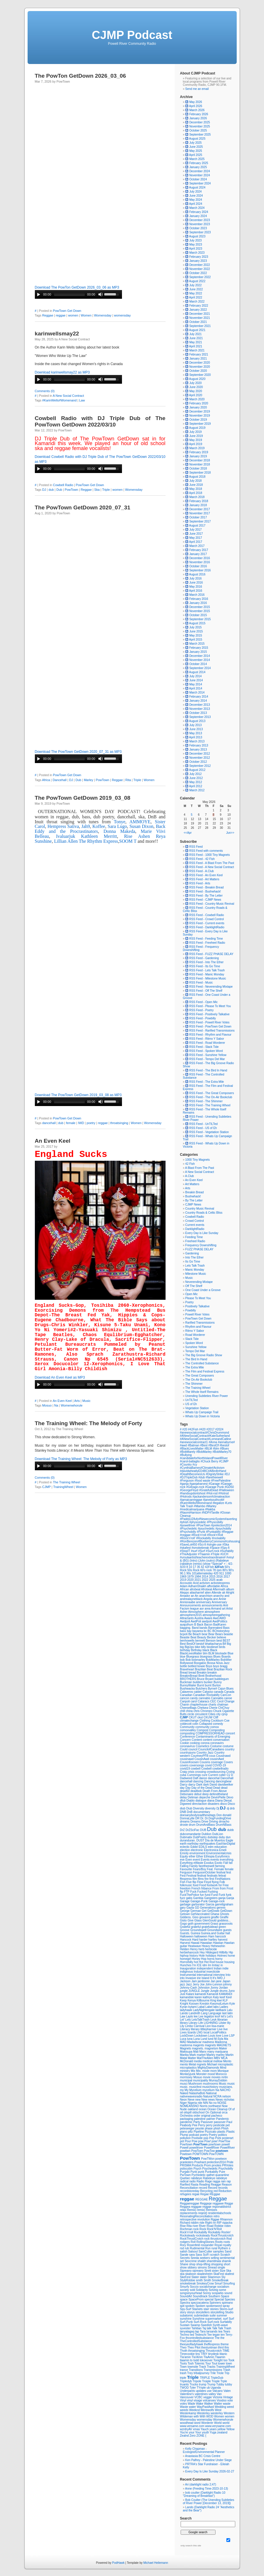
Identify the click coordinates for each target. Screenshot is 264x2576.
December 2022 (199, 264)
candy (194, 1698)
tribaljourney (202, 2373)
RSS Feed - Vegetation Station (207, 1132)
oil (182, 2112)
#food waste (203, 1480)
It (211, 1978)
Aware (208, 1618)
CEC (213, 1701)
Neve (191, 2099)
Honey (196, 1958)
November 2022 (199, 269)
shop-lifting (203, 2264)
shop (192, 2264)
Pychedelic (199, 2175)
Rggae (215, 2219)
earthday (193, 1843)
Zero (193, 2435)
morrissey (186, 2077)
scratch (215, 2254)
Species (230, 2299)
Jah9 (85, 826)
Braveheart (187, 1669)
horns (211, 1958)
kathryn (208, 1997)
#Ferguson (187, 1480)
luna (190, 2038)
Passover (207, 2122)
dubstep (213, 1837)
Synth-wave (220, 2325)
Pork (218, 2138)
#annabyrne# (226, 1442)
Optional (216, 2112)
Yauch (205, 2429)
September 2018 (200, 472)
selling (215, 2257)
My (187, 2090)
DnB (190, 1812)
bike (198, 1647)
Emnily (185, 1853)
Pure (222, 2171)
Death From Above (214, 1791)
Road (210, 2225)
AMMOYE (139, 821)
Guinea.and (209, 1933)
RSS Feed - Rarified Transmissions (210, 1030)
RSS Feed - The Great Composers (209, 1093)
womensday (122, 315)
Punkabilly (212, 2171)
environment (197, 1853)
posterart (227, 2138)
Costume (216, 1746)
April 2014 (195, 688)
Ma (226, 2038)
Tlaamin (220, 2357)
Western (229, 2413)
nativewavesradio (191, 2096)
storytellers (202, 2312)
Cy (229, 1775)
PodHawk (118, 2562)
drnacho (224, 1821)
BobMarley (213, 1659)
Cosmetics (203, 1746)
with (197, 2416)
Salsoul (193, 2251)
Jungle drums (219, 1990)
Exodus (209, 1862)
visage (198, 2400)
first (212, 1878)
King (213, 2000)
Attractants (187, 1618)
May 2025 (195, 150)
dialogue (201, 1800)
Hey (203, 1952)
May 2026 (195, 102)
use (209, 2390)
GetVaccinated (201, 1914)
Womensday (103, 315)
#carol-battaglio (190, 1461)
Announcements (191, 1605)
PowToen (197, 2150)
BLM (211, 1653)
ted (192, 2334)
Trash (226, 2369)
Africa (46, 780)
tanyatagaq (187, 2331)
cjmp (224, 1714)
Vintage (228, 2397)
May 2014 (195, 684)
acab (219, 1579)
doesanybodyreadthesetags (198, 1815)
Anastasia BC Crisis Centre (202, 2456)
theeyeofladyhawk (192, 2344)
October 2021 (198, 321)
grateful (196, 1926)
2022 (205, 1579)
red (215, 2191)
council (193, 1749)
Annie (222, 1599)
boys (216, 1666)
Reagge (216, 2184)
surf (226, 2318)
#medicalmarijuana (192, 1509)
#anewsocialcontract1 (194, 1442)
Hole (202, 1955)
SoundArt (186, 2296)
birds (222, 1647)
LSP (232, 2035)
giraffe (215, 1917)
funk (228, 1894)
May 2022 (195, 293)
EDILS (203, 1846)
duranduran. (188, 1840)
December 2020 (199, 362)
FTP (187, 1891)
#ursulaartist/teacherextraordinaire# (203, 1557)
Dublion (207, 1834)
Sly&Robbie (188, 2280)
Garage (185, 1901)
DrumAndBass (206, 1824)
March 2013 (197, 741)
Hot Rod (209, 1962)
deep (205, 1794)
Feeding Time (194, 1237)
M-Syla (219, 2038)
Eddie (195, 1846)
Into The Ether (194, 1257)
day (183, 1787)
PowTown (71, 489)
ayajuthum (187, 1624)
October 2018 (198, 468)
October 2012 (198, 761)
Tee (210, 2334)
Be (190, 1634)
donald (226, 1815)
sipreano (198, 2270)
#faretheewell (214, 1477)
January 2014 (198, 700)
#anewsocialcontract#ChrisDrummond (204, 1432)
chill (183, 1711)
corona (205, 1743)
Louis (212, 2035)
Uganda (216, 2387)
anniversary (204, 1602)
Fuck (193, 1891)
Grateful (185, 1926)
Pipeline (199, 2131)
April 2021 (195, 346)
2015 (212, 1576)
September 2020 (200, 374)
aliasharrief (197, 1592)
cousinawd (187, 1759)
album (230, 1589)
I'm (194, 1965)
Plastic (230, 2131)
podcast (194, 2134)
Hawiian (218, 1942)
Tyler (193, 2387)
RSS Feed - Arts (197, 883)
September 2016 (200, 570)
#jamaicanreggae (191, 1499)
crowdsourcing (216, 1771)
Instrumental (188, 1974)
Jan (213, 1981)
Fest (183, 1875)
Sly (223, 2277)
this (227, 2347)
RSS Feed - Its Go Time (202, 966)
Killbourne (203, 2000)
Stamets (197, 2309)
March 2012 (197, 790)
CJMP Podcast (132, 35)
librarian (222, 2019)
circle (191, 1714)
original (206, 2115)
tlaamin (185, 2360)
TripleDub (217, 2377)
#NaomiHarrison (191, 1512)
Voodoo (222, 2400)
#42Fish (193, 1429)
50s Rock (193, 1570)
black (206, 1650)
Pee (195, 2125)
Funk (222, 1894)
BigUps (190, 1647)
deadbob (197, 1791)
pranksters (187, 2162)
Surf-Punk (187, 2321)
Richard (185, 2222)
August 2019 (197, 427)
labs (216, 2006)
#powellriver (188, 1525)
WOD (210, 2416)
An (197, 1595)
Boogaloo (200, 1663)
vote (230, 2400)
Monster (202, 2074)
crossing (201, 1771)
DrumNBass (223, 1824)
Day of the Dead (202, 1787)
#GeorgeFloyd (189, 1490)
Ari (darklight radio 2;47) (200, 2484)
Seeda (195, 2257)
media (198, 2061)
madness (208, 2042)
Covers (228, 1762)
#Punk (201, 1531)
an (193, 1595)
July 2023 (195, 240)
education (220, 1846)
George (185, 1910)
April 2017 (195, 541)
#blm (216, 1448)
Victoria (218, 2397)
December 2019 (199, 411)
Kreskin (205, 2003)
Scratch (225, 2254)
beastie (228, 1634)
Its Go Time (192, 1261)
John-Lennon (214, 1984)
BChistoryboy (220, 1631)
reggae (61, 315)
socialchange (208, 2286)
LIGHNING (211, 2022)
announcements (212, 1605)
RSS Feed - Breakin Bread (204, 887)
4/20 (183, 1567)
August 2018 (197, 476)
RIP (219, 2222)
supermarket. (214, 2318)
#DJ (227, 1474)
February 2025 (198, 163)
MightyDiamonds (208, 2067)
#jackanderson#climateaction (211, 1496)
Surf (231, 2318)
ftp (182, 1891)
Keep (184, 2000)
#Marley (211, 1506)
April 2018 (195, 493)
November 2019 (199, 415)
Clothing (205, 1720)
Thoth (184, 2350)
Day (188, 1787)
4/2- (230, 1563)
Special (219, 2299)
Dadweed (186, 1778)
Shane (184, 2264)
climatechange (190, 1720)
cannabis (205, 1698)
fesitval (221, 1872)
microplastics (189, 2067)
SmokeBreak (220, 2280)
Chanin (185, 1704)
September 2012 (200, 765)
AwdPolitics (219, 1621)
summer (222, 2315)
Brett (201, 1675)
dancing (198, 1781)
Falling (184, 1866)
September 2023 (200, 232)
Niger (184, 2102)
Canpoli (185, 1701)
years (213, 2429)
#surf (194, 1551)
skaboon (191, 2273)
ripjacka (227, 2222)
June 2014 (196, 680)
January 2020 (198, 407)
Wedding (221, 2406)
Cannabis (217, 1698)
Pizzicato (211, 2131)
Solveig (214, 2289)
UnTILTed (191, 1400)
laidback (221, 2010)
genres (221, 1907)
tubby (228, 2384)
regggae (196, 2206)
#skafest (186, 1547)
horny (218, 1958)
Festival (191, 1875)
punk (201, 2171)
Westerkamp (188, 2413)
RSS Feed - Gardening (202, 958)
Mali (196, 2051)
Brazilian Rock (223, 1669)
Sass (199, 2254)
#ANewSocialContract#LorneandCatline (205, 1439)
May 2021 (195, 342)
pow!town (215, 2144)
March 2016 (197, 594)
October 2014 (198, 664)
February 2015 (198, 647)
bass (183, 1631)
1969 (183, 1576)
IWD (81, 1123)
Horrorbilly (187, 1962)
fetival (222, 1875)
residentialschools (219, 2213)
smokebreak (188, 2283)
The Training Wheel (66, 1482)
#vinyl (230, 1557)
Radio (201, 2181)
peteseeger (187, 2128)
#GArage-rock (195, 1487)
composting (188, 1733)
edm (211, 1846)
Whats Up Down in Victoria (202, 1416)
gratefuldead (210, 1926)
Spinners (215, 2302)
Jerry (196, 1984)
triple (183, 2377)
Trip (227, 2373)
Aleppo (185, 1592)
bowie (201, 1666)
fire (206, 1878)
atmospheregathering (216, 1615)
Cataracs (204, 1701)
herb (201, 1949)
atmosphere (212, 1611)
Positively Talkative (197, 1306)
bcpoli (184, 1634)
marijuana (221, 2051)
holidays (211, 1955)
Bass (226, 1627)
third (221, 2347)
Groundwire (215, 1930)
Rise (183, 2225)
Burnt (201, 1685)
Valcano (217, 2390)
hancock (220, 1936)
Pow (195, 2141)
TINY (204, 2353)
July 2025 (195, 142)
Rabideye (209, 2178)
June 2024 (196, 195)
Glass (198, 1920)
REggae (215, 2194)
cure (205, 1775)
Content (197, 1739)
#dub (202, 1477)
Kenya (192, 2000)
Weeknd (194, 2410)
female (70, 1123)
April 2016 (195, 590)
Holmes (222, 1955)
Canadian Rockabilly (206, 1695)
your (192, 2432)
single (221, 2267)
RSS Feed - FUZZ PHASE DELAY (209, 954)
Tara (203, 2331)
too (225, 2360)
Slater (195, 2277)
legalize (209, 2016)
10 (191, 1567)
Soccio (195, 2286)
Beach (197, 1634)
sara (192, 2254)
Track (203, 2366)
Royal (218, 2245)
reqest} (203, 2213)
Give (191, 1920)
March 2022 (197, 301)
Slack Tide (192, 1339)
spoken (190, 2305)
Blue (230, 1653)
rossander (207, 2245)
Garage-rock (217, 1901)
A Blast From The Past (199, 1167)
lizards (192, 2032)
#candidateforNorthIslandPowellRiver (204, 1458)
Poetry (189, 1302)
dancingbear (223, 1781)
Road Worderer (195, 1334)
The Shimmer (194, 1383)
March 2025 (197, 159)
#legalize (219, 1503)
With (203, 2416)
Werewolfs (207, 2410)
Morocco (221, 2074)
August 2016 (197, 574)
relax (183, 2209)
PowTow (209, 2150)
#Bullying (186, 1455)
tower (222, 2363)
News (219, 2099)
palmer (211, 2118)
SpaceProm (196, 2299)
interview (219, 1974)
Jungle (205, 1990)
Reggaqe (206, 2203)
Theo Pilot (194, 2347)
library (184, 2022)
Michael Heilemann (155, 2562)
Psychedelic (210, 2168)
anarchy (219, 1595)
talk (209, 2328)
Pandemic (222, 2118)
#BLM (208, 1448)
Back (200, 1624)
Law (82, 400)
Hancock (186, 1939)
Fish (183, 1882)
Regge (229, 2203)
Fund (215, 1894)
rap (229, 2181)
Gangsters (211, 1898)
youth (206, 2432)
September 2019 (200, 423)
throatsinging (119, 1123)
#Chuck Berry (210, 1461)
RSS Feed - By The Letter (204, 895)
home (231, 1955)
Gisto (184, 1920)
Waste (184, 2406)
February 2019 (198, 452)
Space (225, 2296)
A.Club (189, 1176)
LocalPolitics (218, 2032)
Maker (223, 2048)
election (185, 1850)
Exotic (219, 1862)
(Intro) (194, 1560)
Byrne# (213, 1688)
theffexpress (212, 2344)
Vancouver (187, 2397)
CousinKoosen (190, 1762)
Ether (200, 1856)
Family (194, 1866)
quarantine (222, 2175)
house (219, 1962)
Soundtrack (200, 2296)
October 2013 (198, 712)
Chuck (217, 1711)
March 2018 (197, 497)
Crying (230, 1771)
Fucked (202, 1891)
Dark (199, 1784)
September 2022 (200, 277)
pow (201, 2141)
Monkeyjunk (188, 2074)
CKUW (208, 1717)
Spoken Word (194, 1343)
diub (183, 1808)
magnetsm (212, 2048)
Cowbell (206, 1768)
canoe (228, 1698)
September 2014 (200, 668)
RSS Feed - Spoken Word (204, 1051)
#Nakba (210, 1509)
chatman (222, 1704)
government (202, 1923)
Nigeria (192, 2102)
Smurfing (229, 2283)
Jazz (189, 1984)
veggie (208, 2397)
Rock (203, 2229)
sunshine (186, 2318)
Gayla (190, 1907)
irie (199, 1978)
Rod (229, 2238)
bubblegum (221, 1679)
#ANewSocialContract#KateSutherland (205, 1435)
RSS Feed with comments (204, 850)
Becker (212, 1637)
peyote (200, 2128)
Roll (193, 2241)
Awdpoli (185, 1621)
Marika (185, 2054)
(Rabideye (222, 1560)
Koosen (194, 2003)
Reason (227, 2184)
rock (196, 2229)
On (207, 2112)
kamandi (201, 1994)
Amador (185, 1595)
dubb (230, 1830)
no (215, 2102)
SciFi (206, 2254)
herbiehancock (190, 1952)
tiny (198, 2353)
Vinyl (183, 2400)
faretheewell (207, 1866)
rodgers (185, 2241)
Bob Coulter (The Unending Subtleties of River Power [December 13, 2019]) (208, 2501)
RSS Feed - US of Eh (201, 1128)
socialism (223, 2286)
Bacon (208, 1624)
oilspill (188, 2112)
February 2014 (198, 696)
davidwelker (225, 1784)
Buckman (186, 1682)
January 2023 (198, 260)
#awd (184, 1445)
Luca (183, 2038)
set (182, 2261)
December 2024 (199, 171)
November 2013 (199, 708)
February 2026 (198, 114)
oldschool (198, 2112)
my (182, 2090)
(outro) (210, 1560)
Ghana (215, 1914)
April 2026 (195, 106)
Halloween (187, 1936)
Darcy (184, 1784)
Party (197, 2122)
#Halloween (226, 1490)
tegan (217, 2334)
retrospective (188, 2219)
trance (184, 2369)
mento (184, 2064)
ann (216, 1599)
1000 (228, 1573)
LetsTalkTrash (201, 2019)
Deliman (193, 1797)
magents (199, 2045)
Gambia (198, 1898)
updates (201, 2390)
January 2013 (198, 749)
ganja (222, 1898)
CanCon (225, 1695)
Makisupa (186, 2051)
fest (228, 1872)
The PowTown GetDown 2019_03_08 (82, 798)
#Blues (224, 1448)
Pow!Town (201, 2144)
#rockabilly (218, 1538)
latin (230, 2013)
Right (209, 2222)
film (195, 1878)
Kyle (232, 2003)
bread (192, 1672)
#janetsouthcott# (213, 1499)
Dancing (209, 1781)
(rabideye (186, 1563)
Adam (184, 1586)
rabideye (221, 2178)
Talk (215, 2328)
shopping (217, 2264)
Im (210, 1965)
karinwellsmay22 (57, 333)
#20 (185, 1429)
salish (184, 2251)
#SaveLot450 (189, 1544)
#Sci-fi (202, 1544)
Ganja (230, 1898)
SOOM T (127, 841)
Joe (202, 1984)
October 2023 (198, 228)
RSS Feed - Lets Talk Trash (205, 970)
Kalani (190, 1994)
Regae (205, 2194)
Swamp (196, 2325)
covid (209, 1765)
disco (224, 1803)
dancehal (214, 1778)
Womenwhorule (71, 1405)
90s (189, 1573)
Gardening (192, 1253)
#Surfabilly (227, 1551)
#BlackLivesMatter (192, 1448)
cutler (223, 1775)
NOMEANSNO (190, 2106)
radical (184, 2181)
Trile (213, 2373)
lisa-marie (217, 2026)
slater (204, 2277)
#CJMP (224, 1461)
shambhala (214, 2261)
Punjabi (185, 2171)
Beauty (202, 1637)
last (224, 2013)
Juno (231, 1990)
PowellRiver (212, 2147)
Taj (204, 2328)
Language (215, 2013)
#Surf (202, 1551)
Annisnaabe (188, 1602)
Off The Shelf (193, 1286)
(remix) (198, 1563)
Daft (196, 1778)
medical (207, 2061)
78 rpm (217, 1570)
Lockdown (201, 2035)
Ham (211, 1936)
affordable (214, 1586)
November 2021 (199, 317)
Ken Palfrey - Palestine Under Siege (208, 2460)
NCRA (217, 2096)
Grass (215, 1923)
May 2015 (195, 635)
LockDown (187, 2035)
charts (212, 1704)
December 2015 (199, 607)
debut (198, 1794)
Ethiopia (209, 1856)
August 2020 (197, 379)
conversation (221, 1739)
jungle (184, 1990)
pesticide (219, 2125)
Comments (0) (45, 391)
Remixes (211, 2209)
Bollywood (187, 1663)
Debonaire (187, 1794)
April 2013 (195, 737)
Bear (211, 1634)
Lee (201, 2016)
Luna (197, 2038)
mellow (218, 2061)
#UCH (224, 1554)
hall (227, 1933)
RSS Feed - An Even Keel (204, 875)
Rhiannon (226, 2219)
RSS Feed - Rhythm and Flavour (208, 1034)
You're (184, 2432)
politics (222, 2134)
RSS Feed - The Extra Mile (204, 1081)
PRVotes (228, 2165)
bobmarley (199, 1659)
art (224, 1608)
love (219, 2035)
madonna (186, 2045)
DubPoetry (200, 1837)
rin (215, 2222)
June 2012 (196, 778)
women (73, 315)
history (194, 1955)
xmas (197, 2429)
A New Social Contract (68, 395)
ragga (217, 2181)
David (214, 1784)
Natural (208, 2096)
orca (224, 2112)
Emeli (223, 1850)
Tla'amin (186, 2357)
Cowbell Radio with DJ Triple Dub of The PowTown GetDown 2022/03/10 (100, 421)
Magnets (186, 2048)
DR (197, 1818)
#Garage (215, 1483)
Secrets (185, 2257)
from (223, 1888)
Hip (231, 1952)
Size (223, 2270)
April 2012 (195, 786)
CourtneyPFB (200, 1755)
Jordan (223, 1987)
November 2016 (199, 562)
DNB (183, 1812)
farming (220, 1866)
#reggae (185, 1535)
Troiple (207, 2381)
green (222, 1926)
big (182, 1647)
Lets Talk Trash (195, 1265)
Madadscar (194, 2042)
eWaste (198, 1862)
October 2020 (198, 370)
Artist (229, 1608)
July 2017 (195, 529)
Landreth (195, 2013)
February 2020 (198, 403)
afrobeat (195, 1589)
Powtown (186, 2154)
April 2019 (195, 444)
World (218, 2422)
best (219, 1640)
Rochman (186, 2229)
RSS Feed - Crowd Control (204, 919)
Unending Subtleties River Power (206, 1396)
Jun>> (230, 832)
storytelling (218, 2312)
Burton (216, 1685)
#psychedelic (206, 1528)
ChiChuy (223, 1707)
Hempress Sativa (63, 826)
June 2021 (196, 338)
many (211, 2051)
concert (230, 1733)
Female (219, 1869)
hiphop (185, 1955)
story (183, 2312)
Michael (212, 2064)
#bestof (224, 1445)
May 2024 (195, 199)
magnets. (198, 2048)
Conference (188, 1736)
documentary (201, 1812)
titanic (223, 2353)
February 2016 (198, 598)
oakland (193, 2109)
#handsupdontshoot (193, 1493)
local (207, 2032)
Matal (184, 2058)
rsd (182, 2248)
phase (209, 2128)
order (197, 2115)
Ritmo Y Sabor (194, 1330)
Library (193, 2022)
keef (223, 1997)
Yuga (213, 2432)
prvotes (217, 2165)
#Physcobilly (215, 1522)
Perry (202, 2125)
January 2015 (198, 651)
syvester (186, 2328)
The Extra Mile (194, 1367)
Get (204, 1910)
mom (214, 2070)
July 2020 (195, 383)
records (223, 2187)
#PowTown (203, 1525)
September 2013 (200, 717)
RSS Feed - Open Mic (201, 1002)
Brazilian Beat (204, 1669)
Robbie (219, 2225)
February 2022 (198, 305)
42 (203, 1567)
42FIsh (210, 1567)
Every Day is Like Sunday (201, 1233)
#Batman (194, 1445)
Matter (192, 2058)
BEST (226, 1640)
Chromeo (206, 1711)
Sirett (208, 2270)
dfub (183, 1800)
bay (189, 1631)
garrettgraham (224, 1904)
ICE (199, 1965)
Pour (188, 2141)
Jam (194, 1981)
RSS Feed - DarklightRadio (204, 927)
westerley (217, 2413)
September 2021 (200, 326)
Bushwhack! (193, 1196)
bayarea (198, 1631)
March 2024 (197, 207)
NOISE (221, 2102)
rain (224, 2181)
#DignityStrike (215, 1474)
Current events (194, 1224)
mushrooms (211, 2083)
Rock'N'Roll (214, 2229)
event (197, 1859)
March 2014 (197, 692)
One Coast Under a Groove (203, 1290)
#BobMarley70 (222, 1451)
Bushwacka (188, 1688)
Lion (208, 2026)
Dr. (202, 1818)
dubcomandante (191, 1834)
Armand (216, 1608)
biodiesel (213, 1647)
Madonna (221, 2042)
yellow (221, 2429)
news (211, 2099)
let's (224, 2016)
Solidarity (202, 2289)
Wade (192, 2403)
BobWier (226, 1659)
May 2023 (195, 244)
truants (185, 2384)
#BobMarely (188, 1451)
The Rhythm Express (98, 841)
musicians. (226, 2086)
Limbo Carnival (195, 2026)
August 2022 (197, 281)
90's (231, 1570)
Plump (184, 2134)
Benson (211, 1640)
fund (208, 1894)
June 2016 (196, 582)
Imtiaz (216, 1965)
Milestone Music (195, 1273)
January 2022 (198, 309)
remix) (201, 2209)
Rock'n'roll (187, 2232)
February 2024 (198, 212)
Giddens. (186, 1917)
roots (227, 2241)
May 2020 (195, 391)
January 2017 (198, 554)
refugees (186, 2194)
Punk (194, 2171)
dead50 (185, 1791)
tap (197, 2331)
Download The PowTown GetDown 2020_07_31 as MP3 (78, 752)
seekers (205, 2257)
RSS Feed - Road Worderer (205, 1042)
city (219, 1714)
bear (205, 1634)
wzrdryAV (186, 2429)
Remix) (192, 2209)
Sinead (213, 2267)
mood (212, 2074)
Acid (196, 1583)
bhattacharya (214, 1643)
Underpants (188, 2390)
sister (216, 2270)
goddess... (224, 1920)
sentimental (227, 2257)
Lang (204, 2013)
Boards (226, 1656)
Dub (59, 489)
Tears (226, 2331)
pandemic (186, 2122)
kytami (192, 2006)
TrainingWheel (63, 1487)
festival (202, 1875)
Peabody (186, 2125)
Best (183, 1643)
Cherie (213, 1707)
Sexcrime (191, 2261)
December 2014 (199, 655)
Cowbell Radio (63, 485)
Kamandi (213, 1994)
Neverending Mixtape (199, 1281)
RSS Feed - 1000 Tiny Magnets (207, 854)
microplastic (225, 2064)
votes (184, 2403)
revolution (204, 2219)
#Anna (213, 1442)
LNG (200, 2032)
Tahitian (196, 2328)
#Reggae (228, 1531)
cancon (185, 1698)
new (198, 2099)
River (202, 2225)
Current (213, 1775)
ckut (200, 1717)
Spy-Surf (186, 2309)
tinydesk (214, 2353)
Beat (194, 1637)
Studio (229, 2312)
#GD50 (229, 1487)
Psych (197, 2168)
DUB (203, 1830)
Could (184, 1749)
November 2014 (199, 660)
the (222, 2337)
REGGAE (202, 2199)
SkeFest (185, 2277)
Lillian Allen (66, 841)
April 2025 (195, 155)
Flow (200, 1882)
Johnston (204, 1987)
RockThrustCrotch (192, 2238)
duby (222, 1837)
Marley (88, 780)
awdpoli (207, 1621)
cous (212, 1755)
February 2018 (198, 501)
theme (224, 2344)
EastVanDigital (225, 1843)
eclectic (185, 1846)
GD (197, 1907)
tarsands (212, 2331)
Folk (222, 1882)
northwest (215, 2106)
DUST (200, 1840)
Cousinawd (223, 1755)
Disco (231, 1803)
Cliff (215, 1717)
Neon (184, 2099)
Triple (106, 489)
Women (86, 315)
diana (211, 1800)
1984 (198, 1576)
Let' (183, 2019)
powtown (221, 2150)
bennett (200, 1640)
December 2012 (199, 753)
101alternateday (203, 1573)
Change (229, 1701)
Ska (97, 489)
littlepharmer (208, 2029)
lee (196, 2016)
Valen (227, 2390)
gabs (189, 1898)
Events (205, 1859)
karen (199, 1997)
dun (228, 1837)
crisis (191, 1771)
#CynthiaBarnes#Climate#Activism (202, 1467)
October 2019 (198, 419)
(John (202, 1560)
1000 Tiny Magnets (197, 1159)
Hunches (186, 1965)
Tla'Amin (198, 2357)
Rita (128, 780)
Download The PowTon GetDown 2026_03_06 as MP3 (77, 287)
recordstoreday (190, 2191)
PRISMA (186, 2165)
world (225, 2422)
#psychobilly (223, 1528)
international (205, 1974)
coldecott (186, 1723)
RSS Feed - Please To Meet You (208, 1006)
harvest (222, 1939)
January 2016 (198, 603)
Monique (223, 2070)
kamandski (187, 1997)
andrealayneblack (192, 1599)
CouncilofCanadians (211, 1749)
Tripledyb (186, 2381)
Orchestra (187, 2115)
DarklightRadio (194, 1229)
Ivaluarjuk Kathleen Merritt (86, 836)
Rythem (223, 2248)
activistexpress (220, 1583)
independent (205, 1968)
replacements (189, 2213)
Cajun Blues (226, 1688)
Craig (184, 1771)
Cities (212, 1714)
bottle (184, 1666)
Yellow (230, 2429)
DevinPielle (219, 1797)
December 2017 (199, 509)
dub (51, 489)
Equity (184, 1856)
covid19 (185, 1768)
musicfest (195, 2086)
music (231, 2083)
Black (213, 1650)
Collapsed (206, 1723)
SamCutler (205, 2251)
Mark (193, 2054)
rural (214, 2248)
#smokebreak (201, 1547)
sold (193, 2289)
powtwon (221, 2158)
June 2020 (196, 387)
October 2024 (198, 179)
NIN (206, 2102)
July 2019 (195, 431)
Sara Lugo (117, 826)
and (227, 1595)
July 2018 (195, 480)
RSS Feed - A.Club (199, 871)
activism (205, 1583)
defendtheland (218, 1794)
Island (206, 1978)
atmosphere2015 (191, 1615)
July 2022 (195, 285)
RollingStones (205, 2241)
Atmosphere (196, 1611)
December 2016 (199, 558)
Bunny (217, 1682)
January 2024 (198, 216)
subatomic (187, 2315)
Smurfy (185, 2286)
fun (202, 1894)
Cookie (185, 1743)
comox (214, 1727)
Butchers (201, 1688)
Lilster (223, 2022)
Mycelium (195, 2090)
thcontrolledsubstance (200, 2337)
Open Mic (191, 1294)
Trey (190, 2373)
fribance (206, 1888)
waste (227, 2403)
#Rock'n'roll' (188, 1538)
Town (184, 2366)
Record (213, 2187)
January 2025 (198, 167)
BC (210, 1631)
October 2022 (198, 273)
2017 (227, 1576)
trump (203, 2384)
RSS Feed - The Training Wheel (207, 1105)
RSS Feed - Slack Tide (202, 1046)
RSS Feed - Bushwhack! (203, 891)
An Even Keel (53, 1141)
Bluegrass (193, 1656)
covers (184, 1765)
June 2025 (196, 146)
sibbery (193, 2267)
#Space (215, 1547)
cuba (183, 1775)
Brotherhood (213, 1675)
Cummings (194, 1775)
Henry (194, 1949)
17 (195, 1567)
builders (198, 1682)
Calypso (208, 1691)
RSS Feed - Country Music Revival (209, 903)
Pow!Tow (224, 2141)
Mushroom (195, 2083)
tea (220, 2331)
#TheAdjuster (189, 1554)
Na (56, 1405)
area (208, 1608)
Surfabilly (226, 2321)
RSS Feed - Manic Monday (204, 974)
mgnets (202, 2064)
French (196, 1888)
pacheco (216, 2115)
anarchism (206, 1595)
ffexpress (186, 1878)
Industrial (200, 1971)
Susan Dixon (142, 826)
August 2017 (197, 525)
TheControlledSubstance (196, 2341)
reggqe (207, 2206)
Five (189, 1882)
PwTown (186, 2175)
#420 (202, 1429)
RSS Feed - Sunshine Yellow (206, 1055)
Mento (227, 2061)
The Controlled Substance (202, 1363)
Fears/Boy (200, 1869)
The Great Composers (199, 1375)
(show (207, 1563)
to (191, 2360)
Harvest (185, 1942)
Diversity (199, 1808)
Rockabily (214, 2232)
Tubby (220, 2384)
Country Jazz (205, 1752)
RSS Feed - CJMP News (203, 899)
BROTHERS (188, 1679)
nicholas (229, 2099)
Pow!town (186, 2144)
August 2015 (197, 623)
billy (204, 1647)
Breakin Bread (194, 1192)
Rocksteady (188, 2235)
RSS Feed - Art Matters (202, 879)
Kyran (184, 2006)
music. (184, 2086)
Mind (223, 2067)
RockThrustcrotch (222, 2235)
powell (226, 2144)
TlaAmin (209, 2357)
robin (227, 2225)
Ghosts (224, 1914)
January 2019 (198, 456)
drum (192, 1824)
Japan (226, 1981)
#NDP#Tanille (211, 1512)
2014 (205, 1576)
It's (215, 1978)
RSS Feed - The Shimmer (204, 1101)
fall (231, 1862)
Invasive (191, 1978)
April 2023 (195, 248)
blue (183, 1656)
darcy (192, 1784)
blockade (221, 1653)
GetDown (226, 1910)
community (202, 1727)
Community (187, 1727)
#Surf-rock (213, 1551)
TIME (225, 2350)
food (196, 1885)
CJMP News (193, 1204)
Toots (184, 2363)
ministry (185, 2070)
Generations (208, 1907)
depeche (205, 1797)
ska (182, 2273)
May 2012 (195, 782)
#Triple (215, 1554)
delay (184, 1797)
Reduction (224, 2191)
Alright (230, 1592)
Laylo (190, 2016)
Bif (224, 1643)
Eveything (187, 1862)
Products (198, 2165)
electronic (197, 1850)
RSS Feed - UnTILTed (201, 1124)
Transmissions (213, 2369)
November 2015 (199, 611)
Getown (185, 1914)
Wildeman (187, 2416)
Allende (216, 1592)
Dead (217, 1787)
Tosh (191, 2363)
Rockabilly (201, 2232)
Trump (211, 2384)
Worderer (207, 2422)
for (220, 1885)
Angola (208, 1599)
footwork (213, 1885)
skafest (229, 2273)
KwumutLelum (219, 2003)
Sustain (185, 2325)
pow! (214, 2141)
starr (207, 2309)
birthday (185, 1650)
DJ (44, 489)
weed (230, 2406)
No (211, 2102)
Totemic (200, 2363)
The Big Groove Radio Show (203, 1355)
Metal (193, 2064)
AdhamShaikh (197, 1586)
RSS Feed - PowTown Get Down (208, 1026)
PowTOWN (216, 2154)
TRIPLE (205, 2377)
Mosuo (46, 1405)
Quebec (185, 2178)
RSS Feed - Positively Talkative (207, 1014)
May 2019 (195, 440)
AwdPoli (196, 1621)
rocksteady (203, 2235)
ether (192, 1856)
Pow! (207, 2141)
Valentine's (187, 2394)
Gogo (184, 1923)
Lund (204, 2038)
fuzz (183, 1898)
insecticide (213, 1971)
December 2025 (199, 122)
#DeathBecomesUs (193, 1474)
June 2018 (196, 484)
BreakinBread (189, 1675)
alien (208, 1592)
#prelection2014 (221, 1525)
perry (209, 2125)
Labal (201, 2006)
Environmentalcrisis (218, 1853)
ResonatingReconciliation (197, 2216)
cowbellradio (220, 1768)
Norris (204, 2106)
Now (224, 2106)
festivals (212, 1875)
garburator (198, 1904)
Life (201, 2022)
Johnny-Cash (189, 1987)
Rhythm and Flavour (198, 1326)
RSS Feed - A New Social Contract (209, 867)
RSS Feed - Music (199, 982)
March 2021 (197, 350)
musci (184, 2083)
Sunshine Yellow (195, 1347)
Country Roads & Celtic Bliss (203, 1212)
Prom (208, 2165)
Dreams (196, 1821)
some (222, 2289)
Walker (209, 2403)
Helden (185, 1949)
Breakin (202, 1672)
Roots (219, 2241)
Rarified (185, 2184)
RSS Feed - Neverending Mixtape (209, 986)
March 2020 (197, 399)
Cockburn (217, 1720)
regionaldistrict (221, 2206)
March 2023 (197, 252)
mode (206, 2070)
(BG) (186, 1560)
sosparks (218, 2293)
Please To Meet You (198, 1298)
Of (230, 2109)
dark (206, 1784)
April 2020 (195, 395)
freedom (185, 1888)
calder (198, 1691)
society (185, 2289)
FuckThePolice (190, 1894)
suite (213, 2315)
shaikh (202, 2261)
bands (204, 1627)
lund (211, 2038)
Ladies (224, 2006)
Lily (182, 2026)
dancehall (48, 1123)
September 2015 (200, 619)
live (225, 2029)
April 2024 (195, 203)
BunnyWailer (188, 1685)
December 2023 (199, 220)
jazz (183, 1984)
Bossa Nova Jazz (218, 1663)
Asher (184, 1611)
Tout (215, 2363)
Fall (226, 1862)
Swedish (207, 2325)
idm (205, 1965)
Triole (221, 2373)
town (229, 2363)
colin (195, 1723)
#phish (184, 1522)
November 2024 (199, 175)
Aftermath (219, 1589)
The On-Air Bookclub (198, 1379)
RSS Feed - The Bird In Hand (206, 1070)
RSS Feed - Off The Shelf (203, 990)
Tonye (119, 821)
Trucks (194, 2384)
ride (202, 2222)
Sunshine (198, 2318)
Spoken (200, 2305)
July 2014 (195, 676)
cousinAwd (217, 1759)
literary (195, 2029)
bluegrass (206, 1656)
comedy (218, 1723)
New (204, 2099)
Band (196, 1627)
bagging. (186, 1627)
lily (229, 2022)
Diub (189, 1808)
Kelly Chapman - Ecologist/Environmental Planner (204, 2450)
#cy (195, 1464)
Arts (77, 1400)
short (227, 2264)
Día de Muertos (215, 1840)
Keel (229, 1997)
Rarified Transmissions (200, 1322)
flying (216, 1882)
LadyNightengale (204, 2010)
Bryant (210, 1679)
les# (218, 2016)
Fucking (213, 1891)
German (196, 1910)
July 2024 (195, 191)
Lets (188, 2019)
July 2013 (195, 725)
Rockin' (226, 2232)
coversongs (197, 1765)
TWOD (185, 2387)
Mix (193, 2070)
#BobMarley (204, 1451)
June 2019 (196, 436)
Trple (223, 2381)
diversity (210, 1808)
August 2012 (197, 769)
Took (231, 2360)
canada (219, 1691)
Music (86, 1400)
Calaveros (187, 1691)
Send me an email (197, 88)
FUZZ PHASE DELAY (199, 1249)
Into (228, 1974)
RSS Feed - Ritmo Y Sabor (204, 1038)
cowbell (196, 1768)
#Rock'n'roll (199, 1535)
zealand (222, 2432)
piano (184, 2131)
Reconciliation (189, 2187)
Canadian (186, 1695)
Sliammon (214, 2277)
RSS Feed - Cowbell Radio (204, 915)
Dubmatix (186, 1837)
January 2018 (198, 505)
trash (183, 2373)
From (216, 1888)
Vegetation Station (197, 1408)
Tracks (211, 2366)
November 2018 (199, 464)
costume (228, 1746)
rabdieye (197, 2178)
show (184, 2267)
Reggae (47, 315)
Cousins (205, 1762)
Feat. (210, 1869)
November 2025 (199, 126)
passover (220, 2122)
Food (203, 1885)
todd (196, 2360)
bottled (192, 1666)
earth (184, 1843)
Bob (189, 1659)
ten (223, 2334)
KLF (225, 2000)
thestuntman (209, 2347)
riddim (195, 2222)
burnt (208, 1685)
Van (219, 2394)
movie (207, 2077)
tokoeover (206, 2360)
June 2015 (196, 631)
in (221, 1965)
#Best (204, 1445)
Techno (185, 2334)
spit (182, 2305)
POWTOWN (201, 2154)
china (190, 1711)
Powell (184, 2147)
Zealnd (185, 2435)
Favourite (186, 1869)
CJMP (46, 1487)
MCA (224, 2058)
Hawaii (195, 1942)
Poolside (198, 2138)
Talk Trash (224, 2328)
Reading (205, 2184)
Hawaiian (206, 1942)
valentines (202, 2394)
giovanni (205, 1917)
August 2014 (197, 672)
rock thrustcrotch (215, 2238)
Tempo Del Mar (195, 1351)
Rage (209, 2181)
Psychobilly (225, 2168)
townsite (193, 2366)
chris (196, 1711)
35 (199, 1567)
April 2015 (195, 639)
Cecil (220, 1701)
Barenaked (215, 1627)
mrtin (224, 2077)
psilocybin (187, 2168)
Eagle (229, 1840)
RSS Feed (194, 846)
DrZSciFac (193, 1830)
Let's (230, 2016)
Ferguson (186, 1872)
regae (196, 2194)
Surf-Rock (200, 2321)
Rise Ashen (137, 836)
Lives (184, 2032)
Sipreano (186, 2270)
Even (189, 1859)
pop (206, 2138)
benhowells (187, 1640)
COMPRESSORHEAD (210, 1733)
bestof (200, 1643)
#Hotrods (186, 1496)
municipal (186, 2080)
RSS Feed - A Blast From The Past (209, 863)
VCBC (198, 2397)
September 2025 (200, 134)
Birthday (196, 1650)
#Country (186, 1464)
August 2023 (197, 236)
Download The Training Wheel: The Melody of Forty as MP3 (81, 1459)
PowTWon (208, 2158)
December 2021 (199, 313)
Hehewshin (218, 1946)
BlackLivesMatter (191, 1653)
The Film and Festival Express (205, 1371)
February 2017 (198, 550)
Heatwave (195, 1946)
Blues (217, 1656)
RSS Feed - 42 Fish (200, 859)
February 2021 (198, 354)
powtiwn (185, 2150)
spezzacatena (200, 2302)
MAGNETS (224, 2045)
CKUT (193, 1717)
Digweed (186, 1803)
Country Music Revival (199, 1208)
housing (229, 1962)
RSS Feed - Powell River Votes (207, 1022)
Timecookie (188, 2353)
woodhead (187, 2422)
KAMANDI (225, 1994)
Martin (229, 2054)
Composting (217, 1730)
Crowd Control (194, 1220)
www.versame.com (192, 2426)
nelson (226, 2096)
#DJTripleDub (189, 1477)
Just (183, 1994)
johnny (227, 1984)
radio (193, 2181)
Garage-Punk (200, 1901)
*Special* (217, 1563)
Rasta (195, 2184)
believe (221, 1637)
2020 (191, 1579)
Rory (183, 2245)
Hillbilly (224, 1952)
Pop (212, 2138)
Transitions (196, 2369)
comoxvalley (188, 1730)
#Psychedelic (189, 1528)
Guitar (221, 1933)
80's (225, 1570)
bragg (223, 1666)
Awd (216, 1618)
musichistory (210, 2086)
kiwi (219, 2000)
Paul (229, 2122)
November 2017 (199, 513)
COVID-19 (219, 1765)
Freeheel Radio (195, 1241)
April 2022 (195, 297)
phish (217, 2128)
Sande (184, 2254)
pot (182, 2141)
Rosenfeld (194, 2245)
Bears (219, 1634)
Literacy (185, 2029)
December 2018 (199, 460)
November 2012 (199, 757)
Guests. (185, 1933)
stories (214, 2309)
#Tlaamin (204, 1554)
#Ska (225, 1544)
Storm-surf (226, 2309)
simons (203, 2267)
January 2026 (198, 118)
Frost (230, 1888)
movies (216, 2077)
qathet (210, 2175)
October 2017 (198, 517)
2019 (183, 1579)
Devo (230, 1797)
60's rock (206, 1570)
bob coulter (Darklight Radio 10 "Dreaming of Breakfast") (204, 2494)
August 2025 (197, 138)
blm (205, 1653)
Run (208, 2248)
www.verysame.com (218, 2426)
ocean (203, 2109)
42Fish (220, 1567)
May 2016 (195, 586)
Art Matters (192, 1184)
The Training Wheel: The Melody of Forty (88, 1423)
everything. (227, 1859)
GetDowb (213, 1910)
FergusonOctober (205, 1872)
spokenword (214, 2305)
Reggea (185, 2206)
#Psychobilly (188, 1531)
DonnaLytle (187, 1818)
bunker (208, 1682)
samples (219, 2251)
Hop (204, 1958)
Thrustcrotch (214, 2350)
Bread (184, 1672)
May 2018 (195, 488)
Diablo (190, 1800)
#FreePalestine (221, 1480)
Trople (215, 2381)
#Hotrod (223, 1493)
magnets (211, 2045)
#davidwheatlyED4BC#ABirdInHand (203, 1471)
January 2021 (198, 358)
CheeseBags (188, 1707)
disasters (214, 1803)
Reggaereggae (190, 2203)
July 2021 (195, 334)
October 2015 (198, 615)
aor (202, 1608)
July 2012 (195, 774)
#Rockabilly (204, 1538)
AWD (222, 1618)
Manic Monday (194, 1269)
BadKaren (219, 1624)
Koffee (98, 826)
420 (216, 1573)
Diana (219, 1800)
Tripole (197, 2381)
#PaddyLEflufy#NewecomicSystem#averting (208, 1519)
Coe (226, 1720)
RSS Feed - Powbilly (200, 1018)
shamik (226, 2261)
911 (222, 1573)
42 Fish (190, 1163)
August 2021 (197, 330)
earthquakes (208, 1843)
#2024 (219, 1429)
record (203, 2187)
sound (228, 2293)
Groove (185, 1930)
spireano (227, 2302)
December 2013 (199, 704)
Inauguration (188, 1968)
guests (227, 1930)
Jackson (185, 1981)
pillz (191, 2131)
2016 (220, 1576)
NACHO (225, 2090)
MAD (183, 2042)
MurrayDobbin (218, 2080)
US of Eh (191, 1404)
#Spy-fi (224, 1547)
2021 (198, 1579)
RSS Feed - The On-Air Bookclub (208, 1097)
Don (219, 1815)
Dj (218, 1808)
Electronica (211, 1850)
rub (187, 2248)
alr (224, 1592)
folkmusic (186, 1885)
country (230, 1749)
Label (209, 2006)
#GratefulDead (209, 1490)
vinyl (190, 2400)
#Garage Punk (215, 1487)
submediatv (202, 2315)
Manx (203, 2051)
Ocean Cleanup (217, 2109)
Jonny (215, 1987)
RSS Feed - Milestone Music (205, 978)
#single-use (214, 1544)
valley (213, 2394)
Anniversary (219, 1602)
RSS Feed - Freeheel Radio (205, 942)
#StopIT (185, 1551)
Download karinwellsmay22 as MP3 (62, 372)
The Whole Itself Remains (202, 1391)
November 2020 (199, 366)
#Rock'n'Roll (215, 1535)
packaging (187, 2118)
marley (220, 2054)
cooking (195, 1743)
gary (183, 1907)
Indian (218, 1968)
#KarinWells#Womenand (59, 400)
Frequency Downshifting (200, 1245)
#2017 (210, 1429)
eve (183, 1859)
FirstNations (222, 1878)
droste (184, 1824)
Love (225, 2035)
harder (204, 1939)
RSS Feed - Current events (204, 923)
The (217, 2337)
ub (208, 2387)
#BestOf (214, 1445)
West (218, 2410)
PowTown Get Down (67, 310)
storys (191, 2312)
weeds (184, 2410)
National (211, 2093)
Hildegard (212, 1952)
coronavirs (217, 1743)
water (193, 2406)
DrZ (183, 1830)
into (183, 1978)
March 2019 (197, 448)
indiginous (187, 1971)
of (233, 2109)
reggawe (219, 2203)
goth (191, 1923)
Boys (209, 1666)
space (184, 2299)
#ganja (185, 1483)
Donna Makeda (119, 831)
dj (228, 1808)
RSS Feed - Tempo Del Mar (205, 1059)
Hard (195, 1939)
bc (205, 1631)
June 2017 (196, 533)
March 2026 (197, 110)
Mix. (199, 2070)
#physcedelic (198, 1522)
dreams (185, 1821)
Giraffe (224, 1917)
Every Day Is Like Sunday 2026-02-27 (209, 2471)
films (201, 1878)
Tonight (218, 2360)
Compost (203, 1730)
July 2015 (195, 627)
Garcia (210, 1904)
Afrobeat (207, 1589)
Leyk (213, 2019)
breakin (212, 1672)
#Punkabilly (214, 1531)
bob (183, 1659)
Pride (230, 2162)
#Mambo (200, 1506)
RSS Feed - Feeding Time (204, 938)
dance (203, 1778)
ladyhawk (186, 2010)
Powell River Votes (197, 1314)
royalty (227, 2245)
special (209, 2299)
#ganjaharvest (199, 1483)
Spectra (185, 2302)
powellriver (196, 2147)
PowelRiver (227, 2147)
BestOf (191, 1643)
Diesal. (228, 1800)
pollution (186, 2138)
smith (200, 2280)
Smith (208, 2280)
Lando (184, 2013)
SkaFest (219, 2273)
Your (198, 2432)
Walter (218, 2403)
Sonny (207, 2293)
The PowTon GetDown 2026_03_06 (80, 76)
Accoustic (186, 1583)
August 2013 (197, 721)
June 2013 (196, 729)
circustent (201, 1714)
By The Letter (194, 1200)
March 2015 (197, 643)
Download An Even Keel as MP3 (60, 1377)
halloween (201, 1936)
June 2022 (196, 289)
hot (196, 1962)
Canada (229, 1691)
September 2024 (200, 183)
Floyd (208, 1882)
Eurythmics (222, 1856)
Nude (184, 2109)
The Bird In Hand (196, 1359)
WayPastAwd (206, 2406)
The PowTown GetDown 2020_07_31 (82, 507)
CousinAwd (202, 1759)
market (201, 2054)
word (197, 2422)
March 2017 (197, 545)
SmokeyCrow (206, 2283)
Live (220, 2029)
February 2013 (198, 745)
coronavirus (188, 1746)
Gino (195, 1917)
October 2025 (198, 130)
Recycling (206, 2191)
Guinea (196, 1933)
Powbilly (190, 1310)
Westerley (204, 2413)
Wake (200, 2403)
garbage (185, 1904)
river (196, 2225)
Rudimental (197, 2248)
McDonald (187, 2061)
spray (225, 2305)
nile (200, 2102)
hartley (213, 1939)
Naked (184, 2093)
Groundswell (198, 1930)
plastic (221, 2131)
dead (224, 1787)
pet (228, 2125)
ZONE (200, 2435)
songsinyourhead (191, 2293)
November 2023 (199, 224)
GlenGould (209, 1920)
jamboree (204, 1981)
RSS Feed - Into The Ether (204, 962)
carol (194, 1701)
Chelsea (203, 1707)
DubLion (217, 1834)
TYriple (201, 2387)
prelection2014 (217, 2162)
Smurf (219, 2283)
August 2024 (197, 187)
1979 (191, 1576)
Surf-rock (213, 2321)
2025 (212, 1579)
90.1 (183, 1573)
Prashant (200, 2162)
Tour (208, 2363)
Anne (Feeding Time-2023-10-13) (206, 2488)
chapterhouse (199, 1704)
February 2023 (198, 256)
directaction (200, 1803)
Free (226, 1885)
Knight (184, 2003)
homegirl (186, 1958)
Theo (183, 2347)
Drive (205, 1821)
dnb (232, 1808)
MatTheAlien (205, 2058)
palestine (200, 2118)
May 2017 (195, 537)
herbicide (211, 1949)
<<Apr (188, 832)
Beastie (185, 1637)
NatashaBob (197, 2093)
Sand (228, 2251)
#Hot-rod (212, 1493)
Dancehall (60, 780)
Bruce (201, 1679)
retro (216, 2216)
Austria (199, 1618)
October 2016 (198, 566)
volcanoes (210, 2400)
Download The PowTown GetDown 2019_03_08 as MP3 (78, 1095)
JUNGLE (194, 1990)
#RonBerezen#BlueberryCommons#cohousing (210, 1541)
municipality (201, 2080)
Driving (214, 1821)
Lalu (229, 2010)
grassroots (226, 1923)
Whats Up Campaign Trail (201, 1412)
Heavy (206, 1946)
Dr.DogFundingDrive (218, 1818)
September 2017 (200, 521)
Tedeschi (201, 2334)
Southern (214, 2296)
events (215, 1859)
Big (229, 1643)
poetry (91, 1123)
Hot (201, 1962)
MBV (217, 2058)
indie (225, 1968)
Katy (216, 1997)
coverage (217, 1762)
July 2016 (195, 578)
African (185, 1589)
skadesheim (205, 2273)
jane (219, 1981)
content (208, 1739)
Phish (225, 2128)
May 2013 (195, 733)
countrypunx (188, 1752)
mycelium (208, 2090)
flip (195, 1882)
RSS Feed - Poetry (199, 1010)
